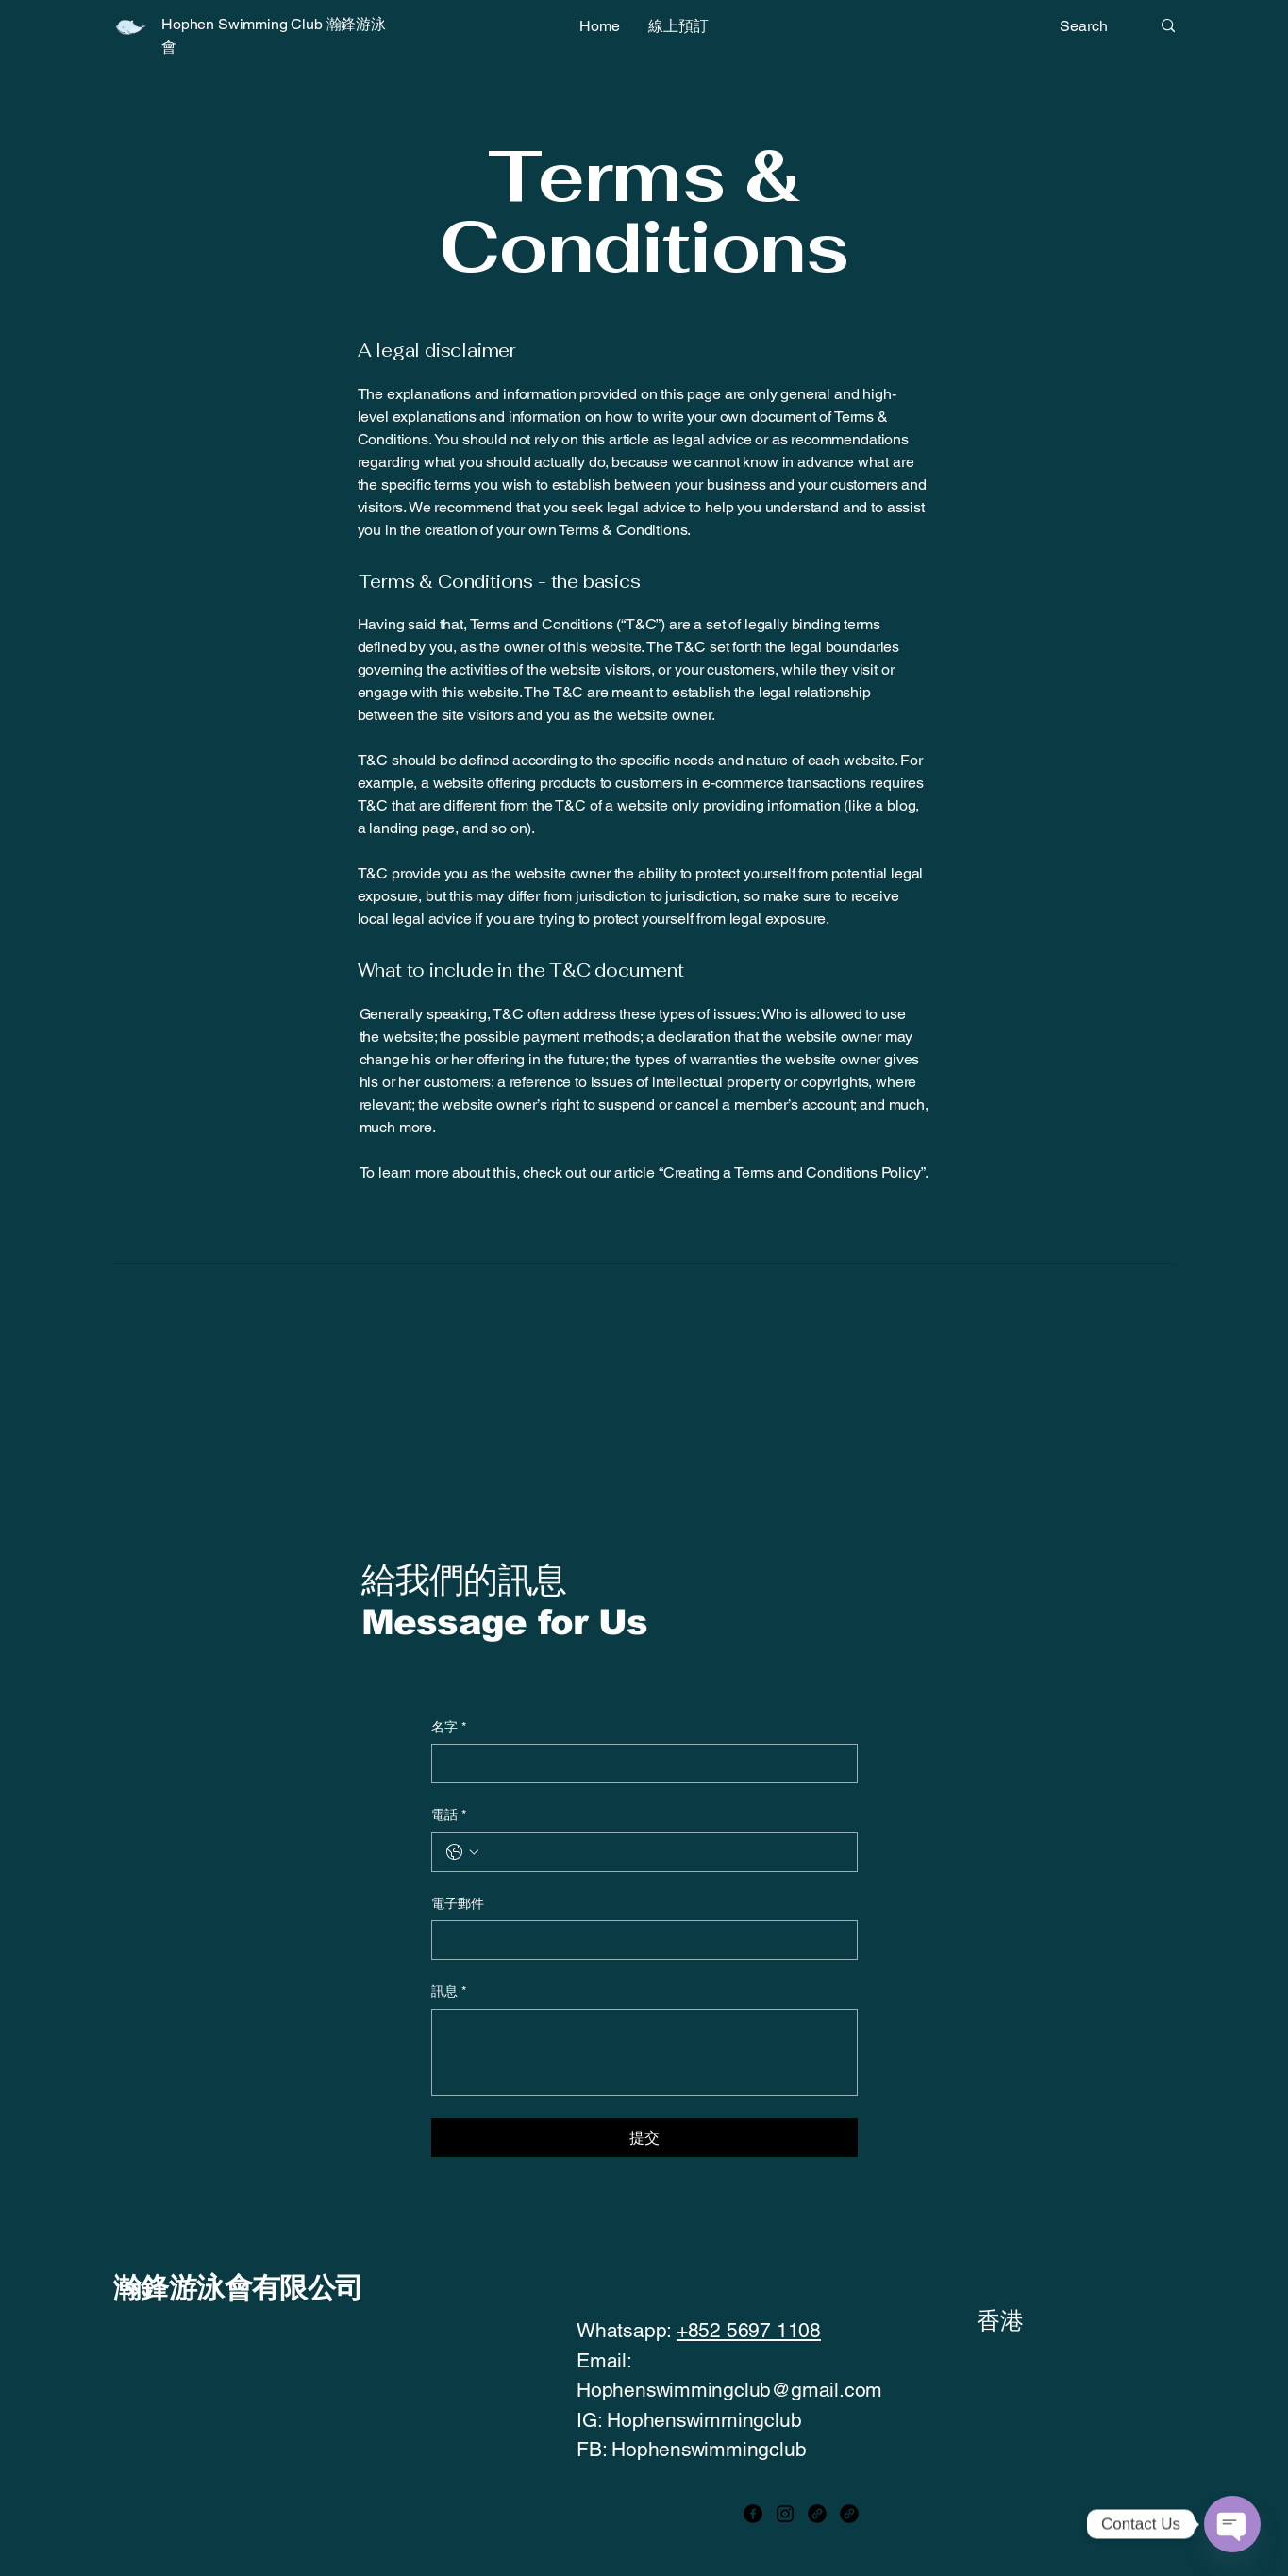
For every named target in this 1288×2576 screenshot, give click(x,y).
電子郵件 (457, 1903)
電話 (448, 1815)
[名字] (638, 1763)
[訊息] (644, 2052)
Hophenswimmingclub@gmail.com (729, 2389)
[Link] (817, 2513)
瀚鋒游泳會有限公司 (238, 2287)
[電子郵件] (638, 1940)
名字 (448, 1727)
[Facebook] (753, 2513)
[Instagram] (785, 2513)
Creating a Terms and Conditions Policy (792, 1172)
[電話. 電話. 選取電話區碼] (462, 1852)
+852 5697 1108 (749, 2330)
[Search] (1091, 26)
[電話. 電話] (663, 1852)
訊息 (448, 1991)
